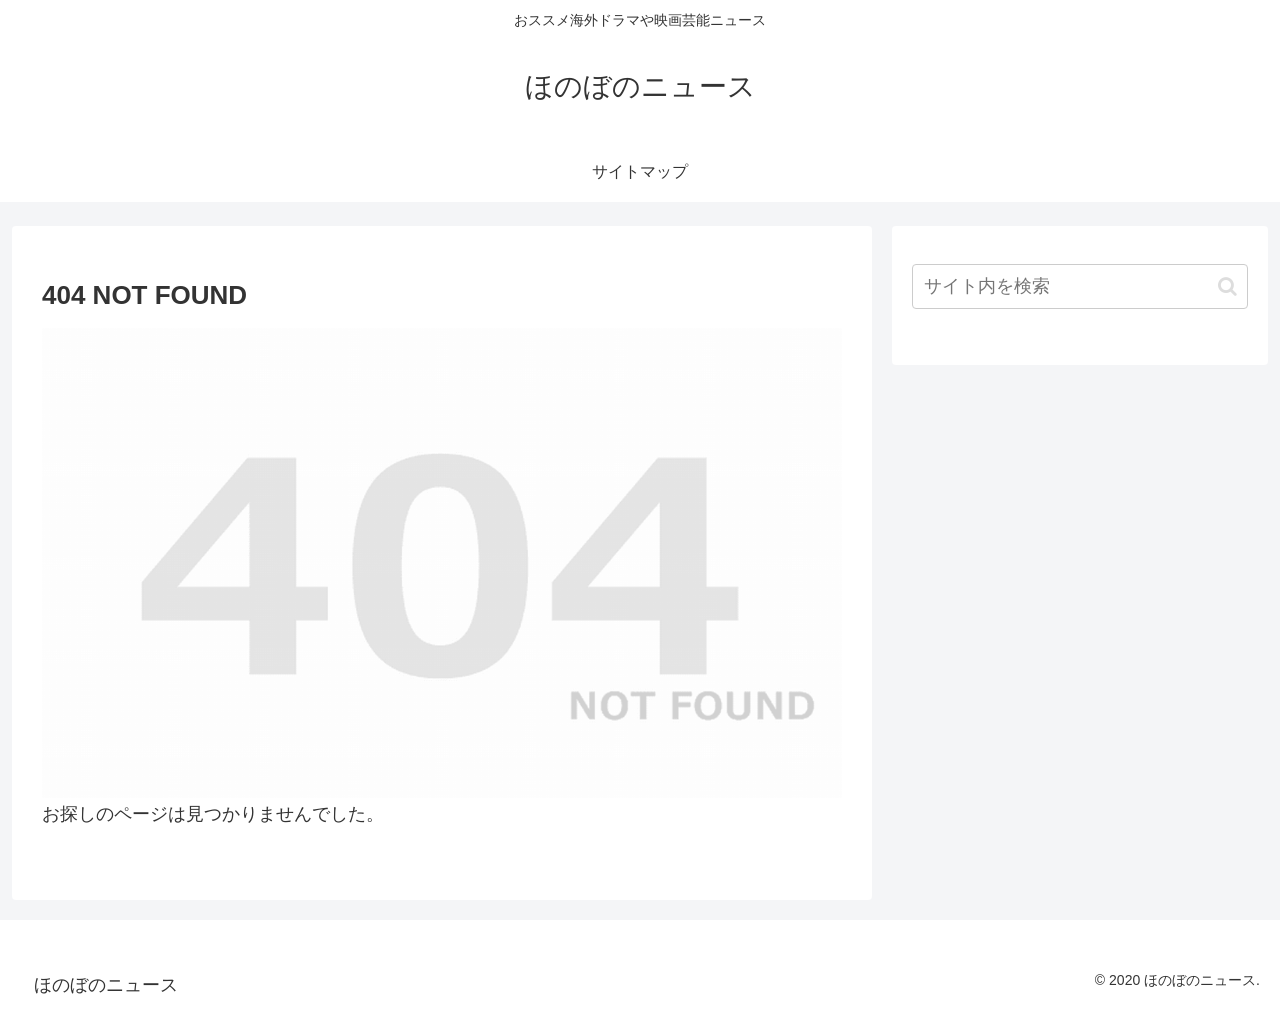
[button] (1227, 286)
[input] (1080, 286)
